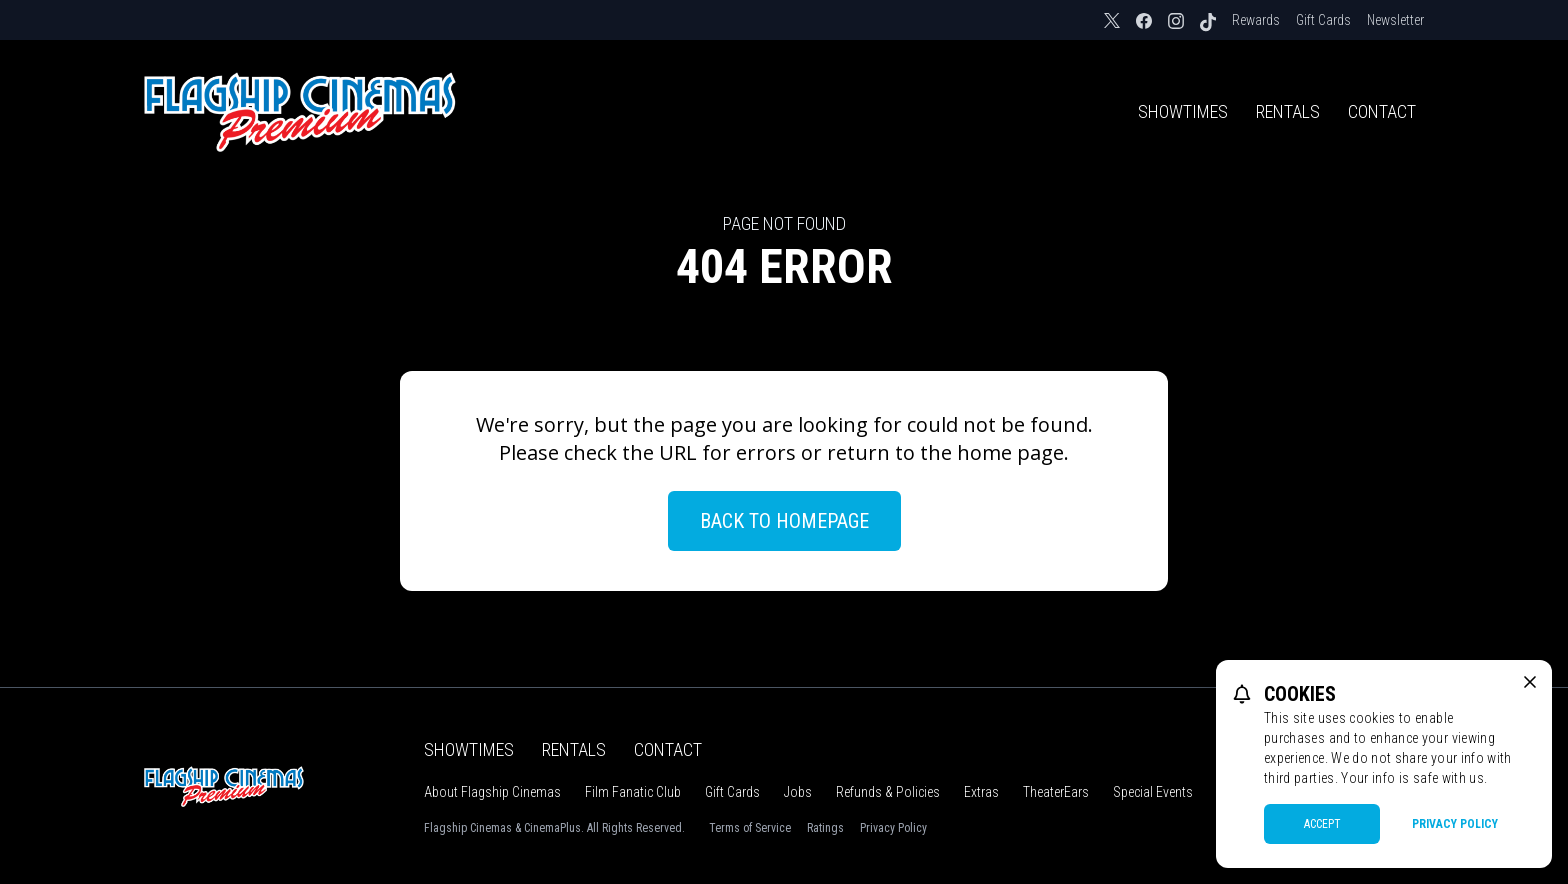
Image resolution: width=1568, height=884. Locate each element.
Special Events (1153, 792)
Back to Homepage (784, 521)
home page (1010, 452)
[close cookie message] (1530, 682)
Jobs (798, 792)
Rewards (1256, 20)
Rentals (1288, 111)
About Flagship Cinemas (492, 792)
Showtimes (1183, 111)
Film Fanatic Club (633, 792)
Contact (1382, 111)
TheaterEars (1056, 792)
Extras (981, 792)
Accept (1322, 824)
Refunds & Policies (888, 792)
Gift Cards (1323, 20)
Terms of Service (750, 828)
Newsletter (1395, 20)
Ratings (825, 828)
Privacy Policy (893, 828)
